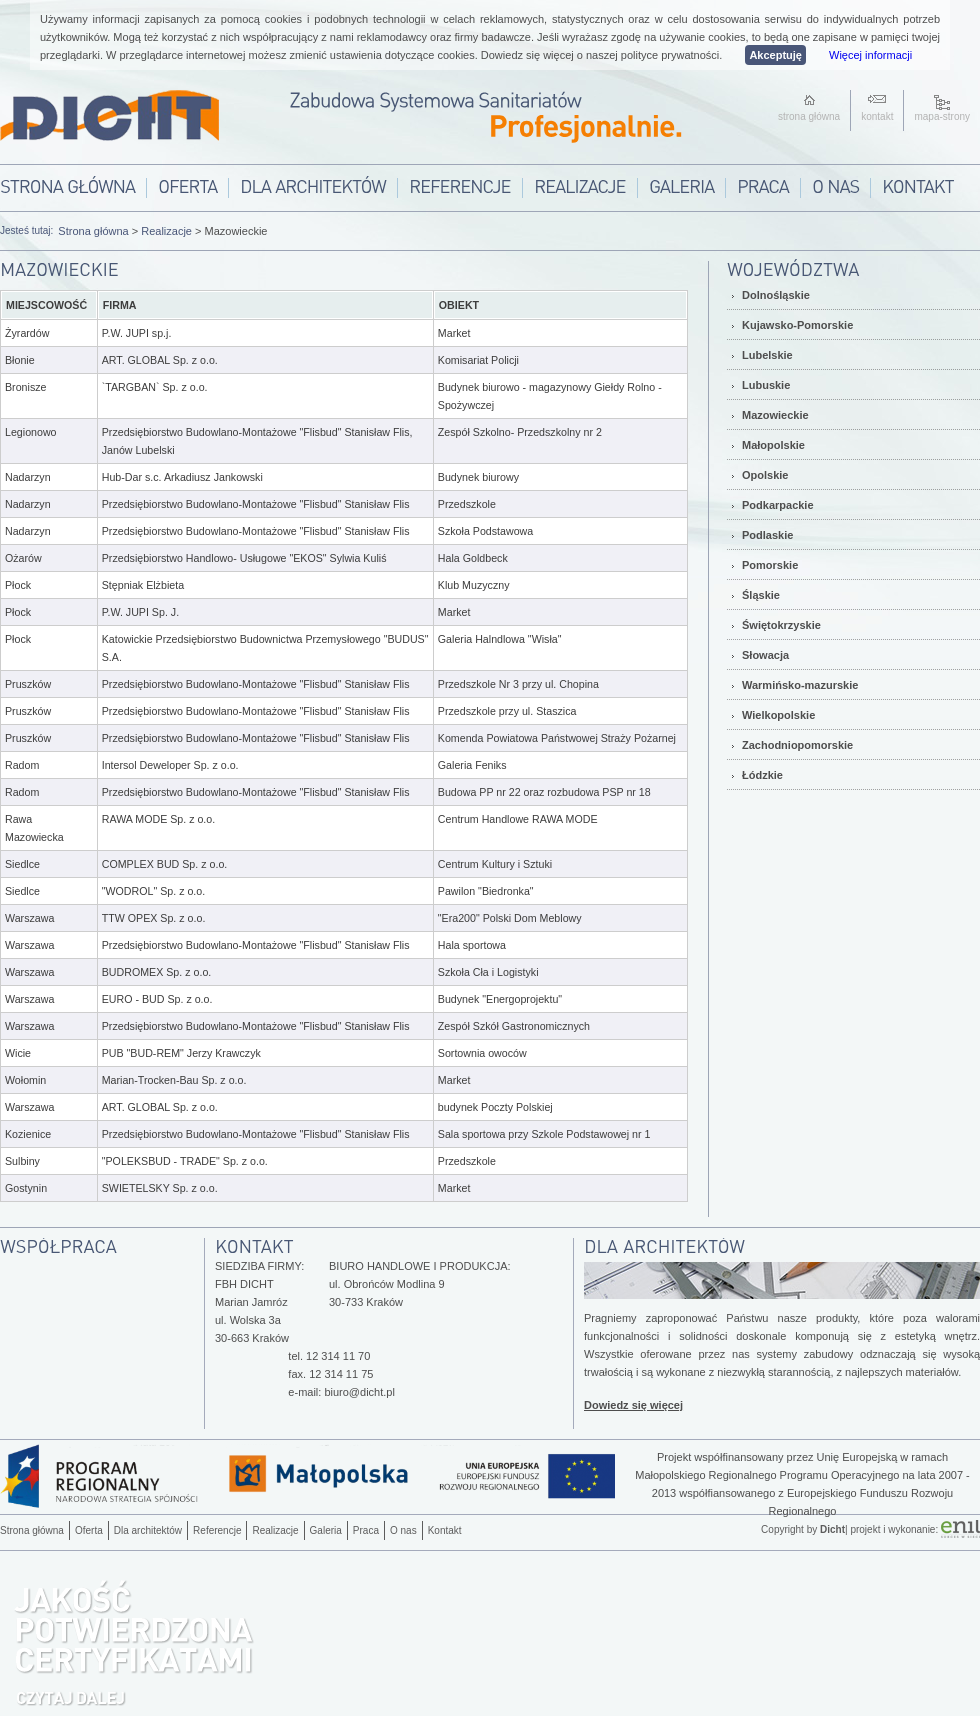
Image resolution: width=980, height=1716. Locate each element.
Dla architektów (148, 1530)
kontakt (877, 116)
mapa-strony (942, 116)
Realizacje (166, 231)
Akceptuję (775, 55)
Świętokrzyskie (781, 625)
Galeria (326, 1530)
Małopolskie (773, 445)
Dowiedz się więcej (633, 1405)
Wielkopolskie (778, 715)
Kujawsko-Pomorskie (797, 325)
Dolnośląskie (776, 295)
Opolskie (765, 475)
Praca (366, 1530)
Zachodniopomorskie (797, 745)
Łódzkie (762, 775)
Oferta (89, 1530)
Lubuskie (766, 385)
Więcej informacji (870, 55)
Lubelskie (767, 355)
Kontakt (445, 1530)
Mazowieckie (775, 415)
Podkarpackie (778, 505)
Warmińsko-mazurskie (800, 685)
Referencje (217, 1530)
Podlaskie (767, 535)
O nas (403, 1530)
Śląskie (761, 595)
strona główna (809, 116)
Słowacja (765, 655)
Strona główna (93, 231)
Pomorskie (770, 565)
